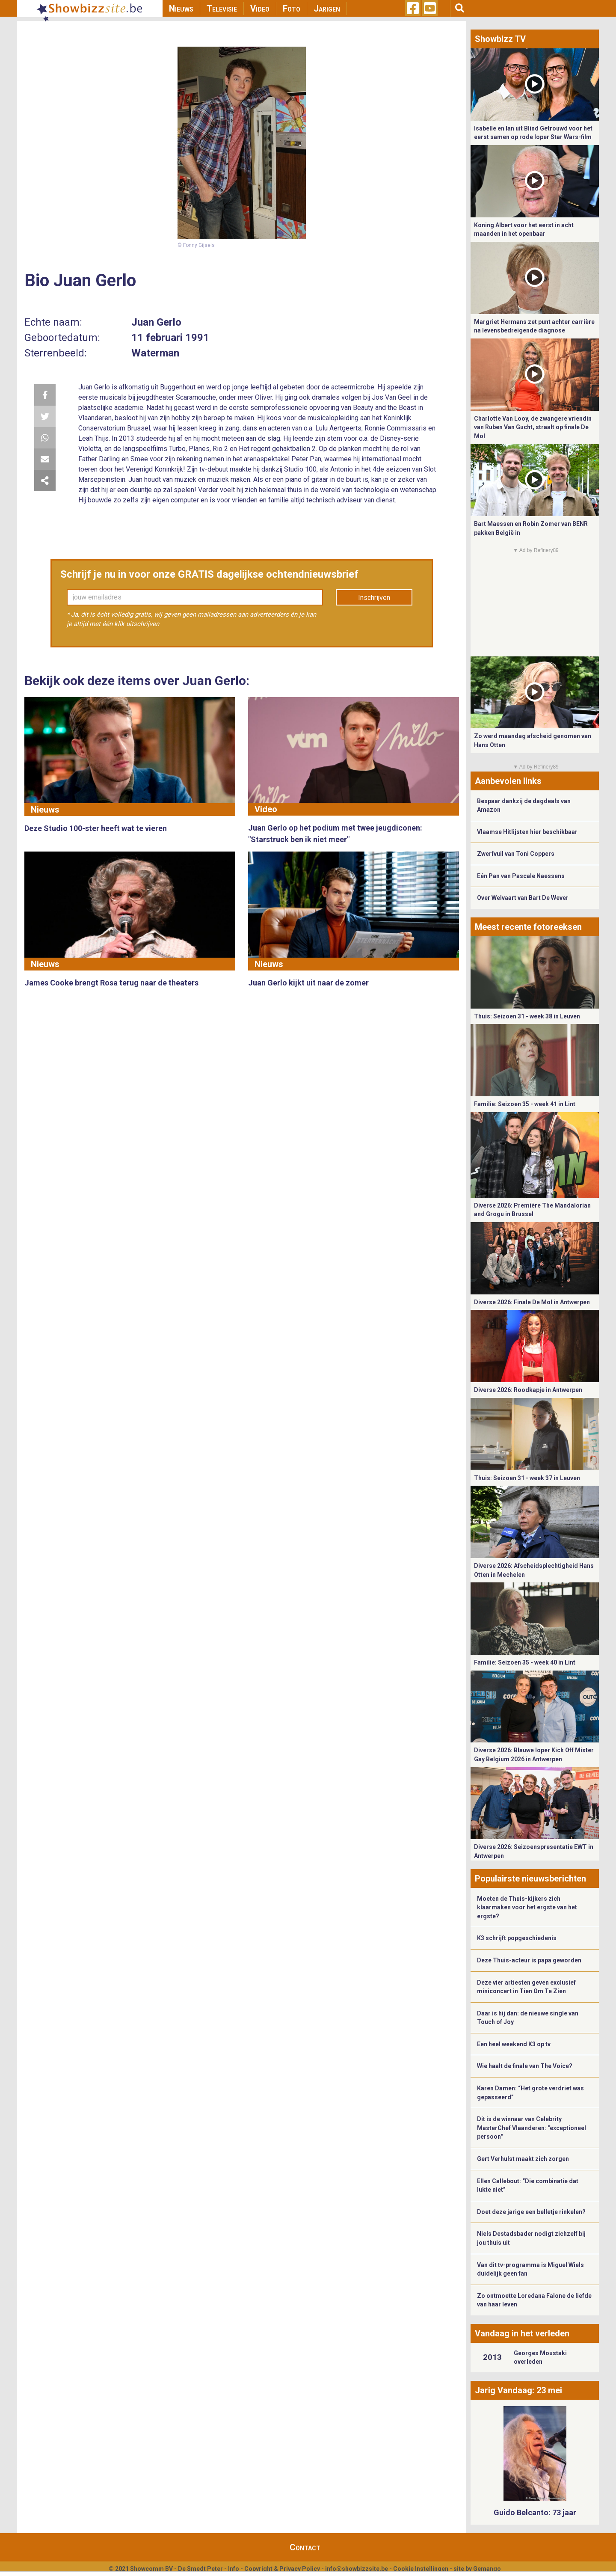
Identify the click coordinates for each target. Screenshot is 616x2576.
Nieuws (181, 8)
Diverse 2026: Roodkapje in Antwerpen (528, 1389)
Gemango (487, 2568)
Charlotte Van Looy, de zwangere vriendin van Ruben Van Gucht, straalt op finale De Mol (533, 427)
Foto (291, 8)
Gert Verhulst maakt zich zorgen (523, 2158)
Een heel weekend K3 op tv (514, 2044)
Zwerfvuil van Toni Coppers (515, 853)
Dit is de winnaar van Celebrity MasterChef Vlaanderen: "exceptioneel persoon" (531, 2128)
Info (233, 2568)
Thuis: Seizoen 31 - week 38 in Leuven (527, 1016)
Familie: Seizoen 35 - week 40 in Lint (524, 1662)
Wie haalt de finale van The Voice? (524, 2066)
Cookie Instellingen (420, 2568)
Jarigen (327, 8)
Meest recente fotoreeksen (528, 927)
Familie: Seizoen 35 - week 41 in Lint (524, 1104)
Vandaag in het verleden (522, 2333)
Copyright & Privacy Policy (282, 2568)
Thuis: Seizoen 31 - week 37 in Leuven (527, 1478)
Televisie (222, 8)
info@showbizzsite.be (356, 2568)
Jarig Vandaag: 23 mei (518, 2390)
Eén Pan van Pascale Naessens (521, 876)
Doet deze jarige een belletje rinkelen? (531, 2211)
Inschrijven (374, 598)
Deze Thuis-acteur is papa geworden (529, 1960)
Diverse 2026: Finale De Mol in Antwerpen (532, 1302)
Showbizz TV (500, 39)
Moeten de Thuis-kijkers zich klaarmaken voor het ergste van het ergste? (527, 1907)
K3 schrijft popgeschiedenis (517, 1938)
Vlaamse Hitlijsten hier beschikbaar (527, 831)
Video (260, 8)
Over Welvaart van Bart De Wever (523, 897)
